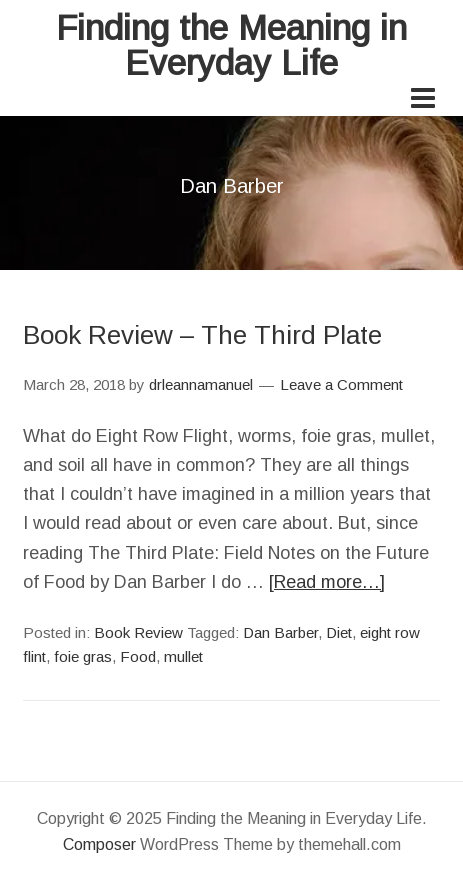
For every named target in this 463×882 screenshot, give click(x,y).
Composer (99, 844)
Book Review (138, 632)
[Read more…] (327, 582)
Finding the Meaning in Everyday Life (231, 45)
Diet (339, 632)
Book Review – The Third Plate (202, 335)
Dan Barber (280, 632)
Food (138, 656)
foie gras (83, 656)
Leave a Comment (341, 384)
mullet (183, 656)
